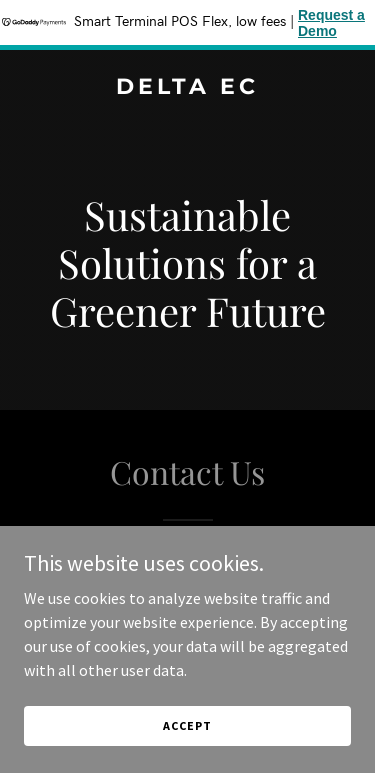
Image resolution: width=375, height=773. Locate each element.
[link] (187, 88)
